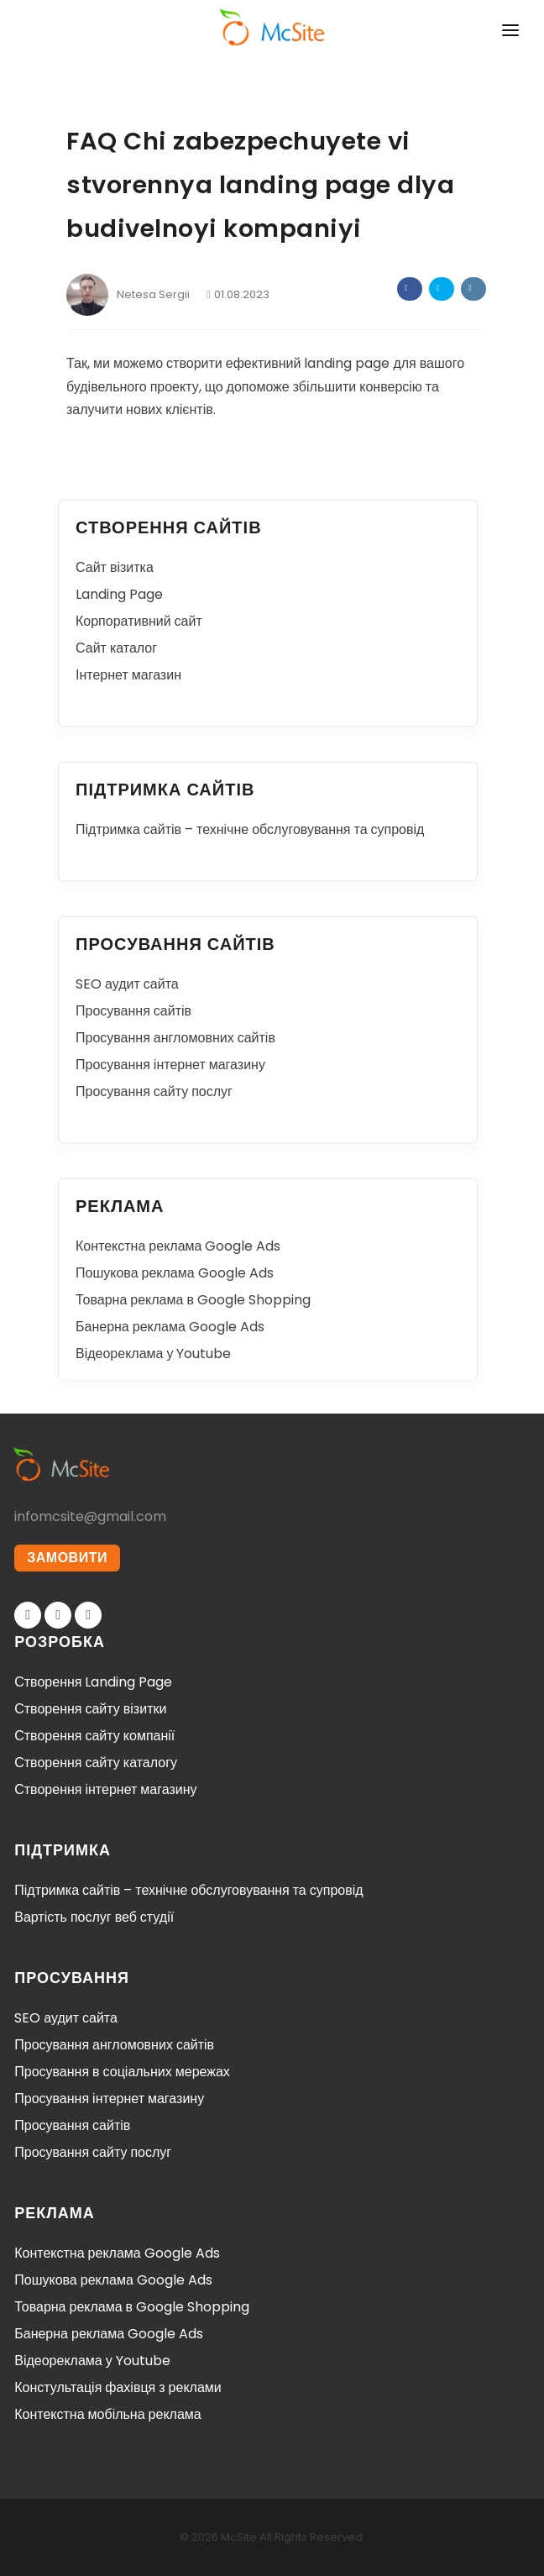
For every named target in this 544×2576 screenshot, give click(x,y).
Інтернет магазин (128, 675)
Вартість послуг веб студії (94, 1917)
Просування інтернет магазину (170, 1064)
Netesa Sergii (128, 294)
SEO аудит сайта (127, 984)
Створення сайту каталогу (95, 1762)
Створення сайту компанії (94, 1735)
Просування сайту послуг (154, 1091)
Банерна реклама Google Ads (170, 1326)
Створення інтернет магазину (105, 1789)
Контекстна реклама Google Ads (178, 1246)
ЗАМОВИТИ (67, 1557)
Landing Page (119, 594)
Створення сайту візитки (90, 1708)
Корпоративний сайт (139, 621)
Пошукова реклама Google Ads (175, 1273)
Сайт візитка (115, 567)
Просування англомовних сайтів (175, 1037)
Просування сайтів (133, 1010)
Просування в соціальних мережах (122, 2071)
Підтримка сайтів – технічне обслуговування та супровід (250, 829)
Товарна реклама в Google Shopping (193, 1299)
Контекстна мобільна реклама (107, 2414)
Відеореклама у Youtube (153, 1353)
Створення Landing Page (93, 1682)
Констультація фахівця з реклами (118, 2387)
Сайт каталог (116, 648)
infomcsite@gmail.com (90, 1516)
